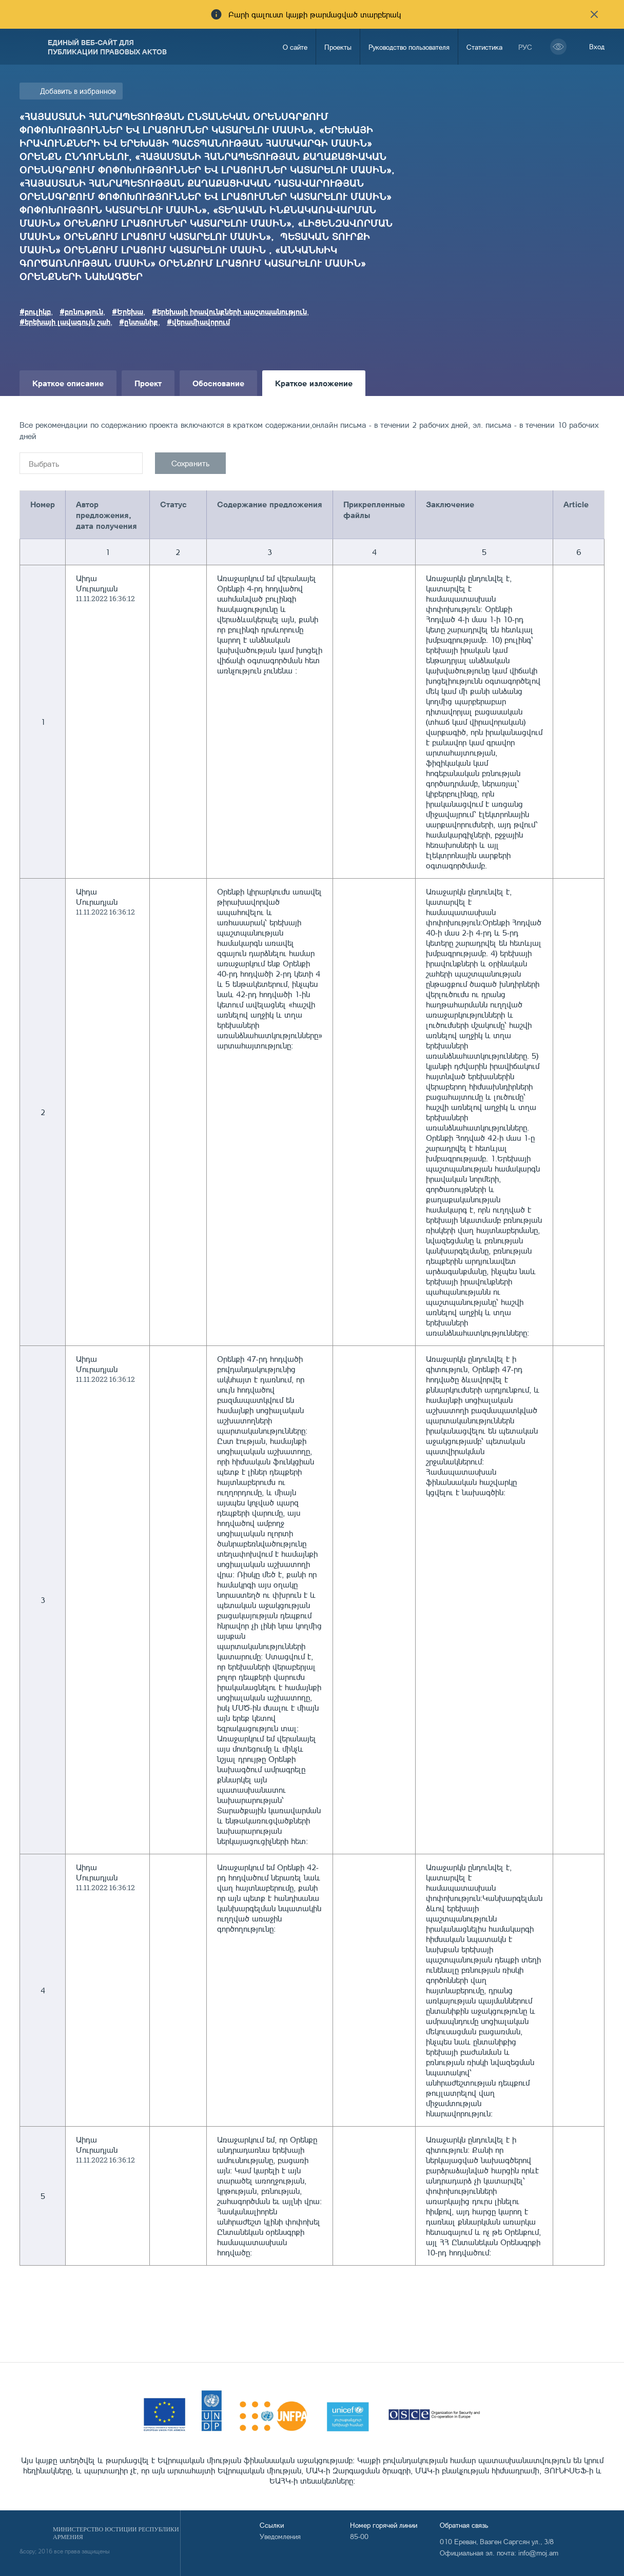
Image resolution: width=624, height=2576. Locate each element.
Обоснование (218, 383)
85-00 (359, 2536)
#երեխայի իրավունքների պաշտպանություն (229, 311)
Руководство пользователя (409, 47)
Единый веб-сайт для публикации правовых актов (107, 46)
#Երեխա (127, 311)
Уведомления (280, 2536)
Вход (596, 46)
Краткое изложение (314, 383)
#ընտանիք (138, 321)
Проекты (338, 47)
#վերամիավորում (198, 321)
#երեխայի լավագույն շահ (65, 321)
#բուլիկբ (35, 311)
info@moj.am (538, 2552)
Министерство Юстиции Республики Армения (116, 2533)
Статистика (484, 47)
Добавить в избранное (78, 91)
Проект (148, 383)
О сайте (295, 47)
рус (525, 47)
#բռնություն (81, 311)
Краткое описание (68, 383)
